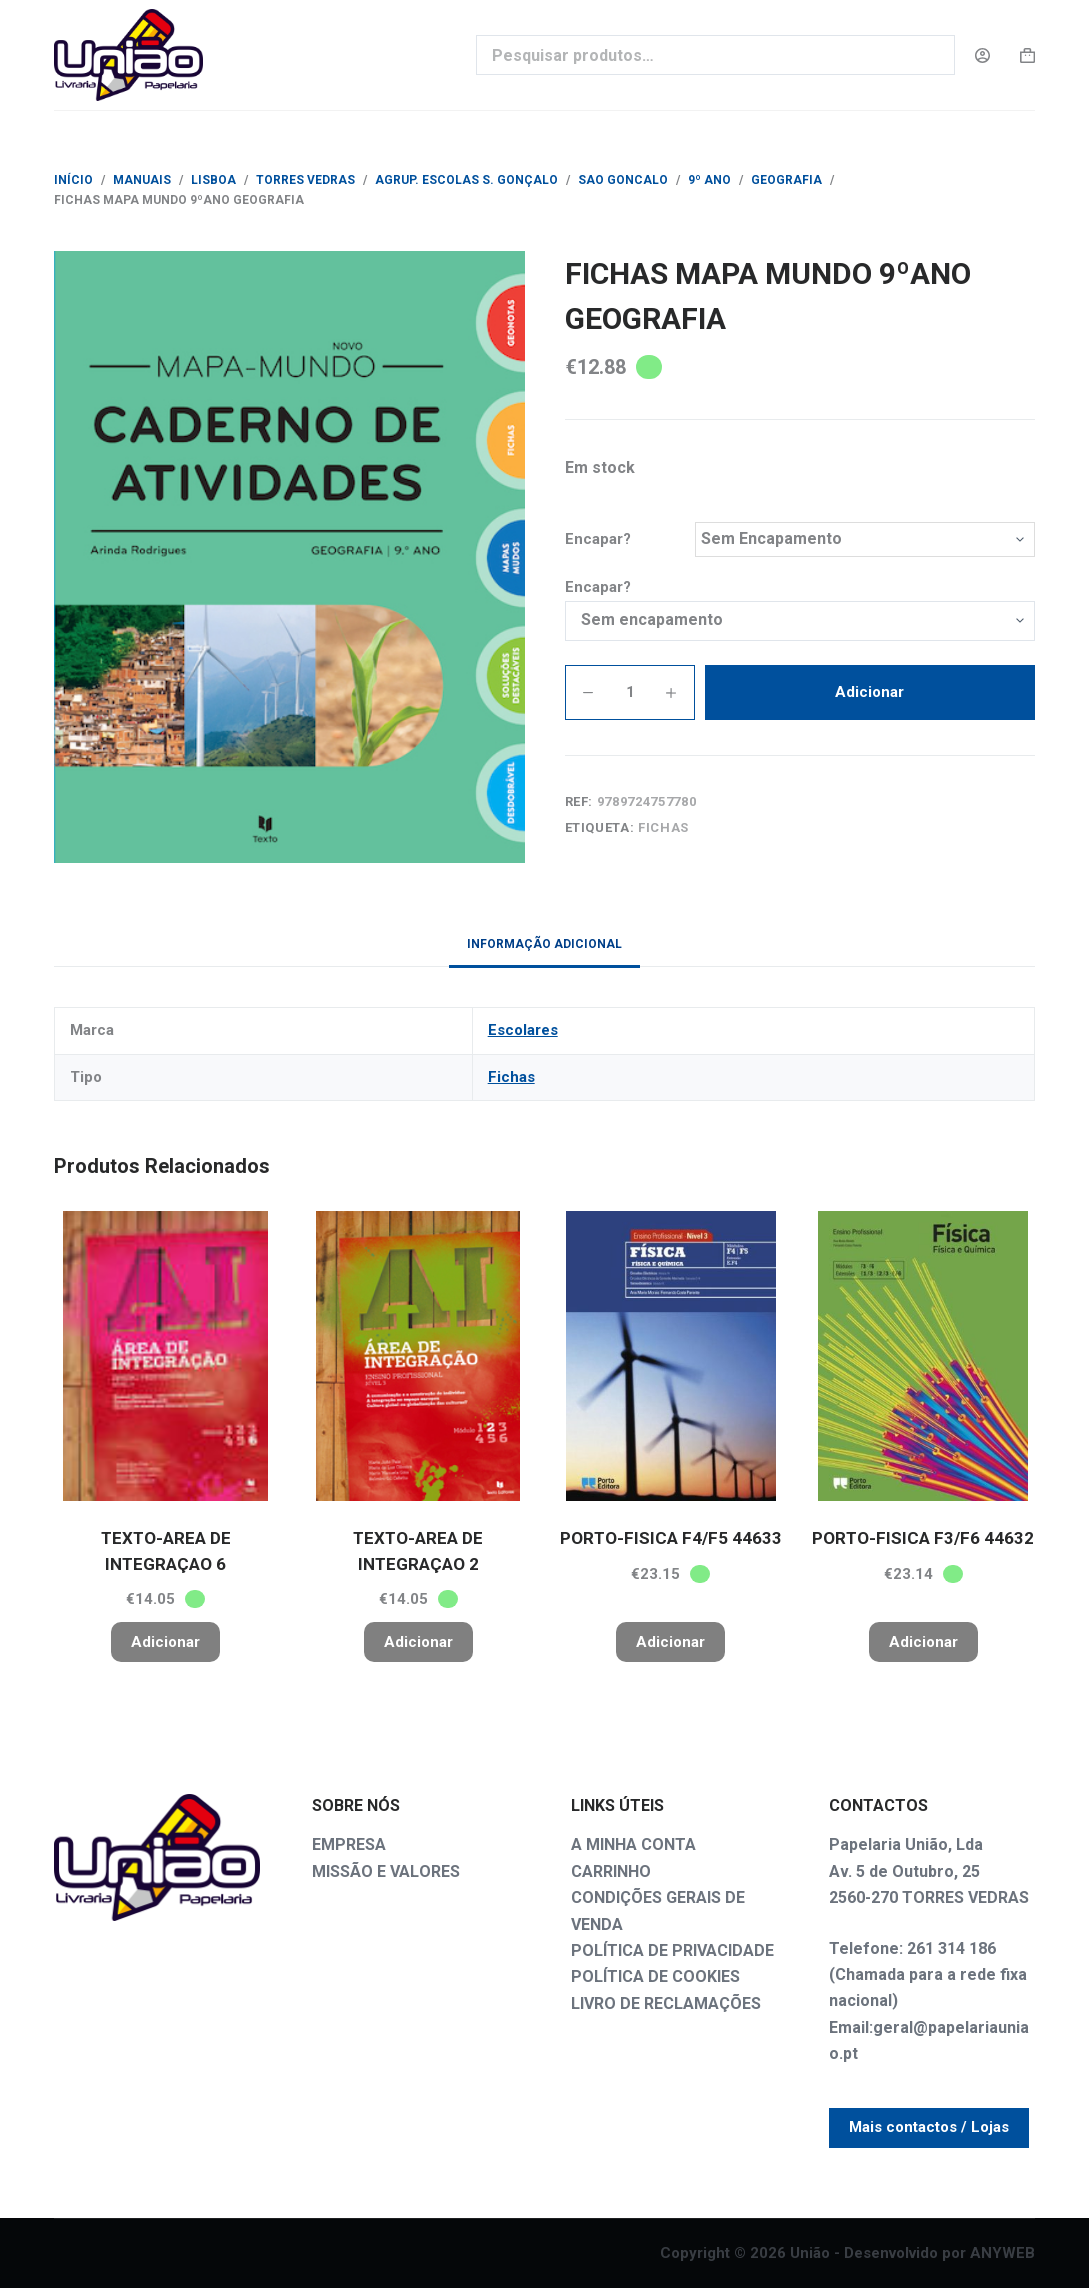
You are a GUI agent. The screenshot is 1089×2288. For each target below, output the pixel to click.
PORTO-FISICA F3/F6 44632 (923, 1538)
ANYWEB (1002, 2253)
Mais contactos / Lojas (929, 2127)
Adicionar (869, 692)
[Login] (982, 55)
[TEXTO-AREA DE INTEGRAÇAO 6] (165, 1356)
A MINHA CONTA (633, 1844)
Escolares (523, 1030)
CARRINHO (611, 1871)
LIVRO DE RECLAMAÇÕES (666, 2003)
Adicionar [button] (165, 1642)
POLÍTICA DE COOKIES (655, 1976)
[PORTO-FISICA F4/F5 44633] (671, 1356)
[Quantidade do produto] (630, 692)
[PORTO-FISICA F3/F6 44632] (923, 1356)
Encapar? (598, 539)
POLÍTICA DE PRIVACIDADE (672, 1950)
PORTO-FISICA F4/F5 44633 (671, 1538)
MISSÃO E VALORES (386, 1871)
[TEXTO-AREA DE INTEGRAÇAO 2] (418, 1356)
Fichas (663, 827)
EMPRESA (349, 1844)
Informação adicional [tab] (544, 944)
